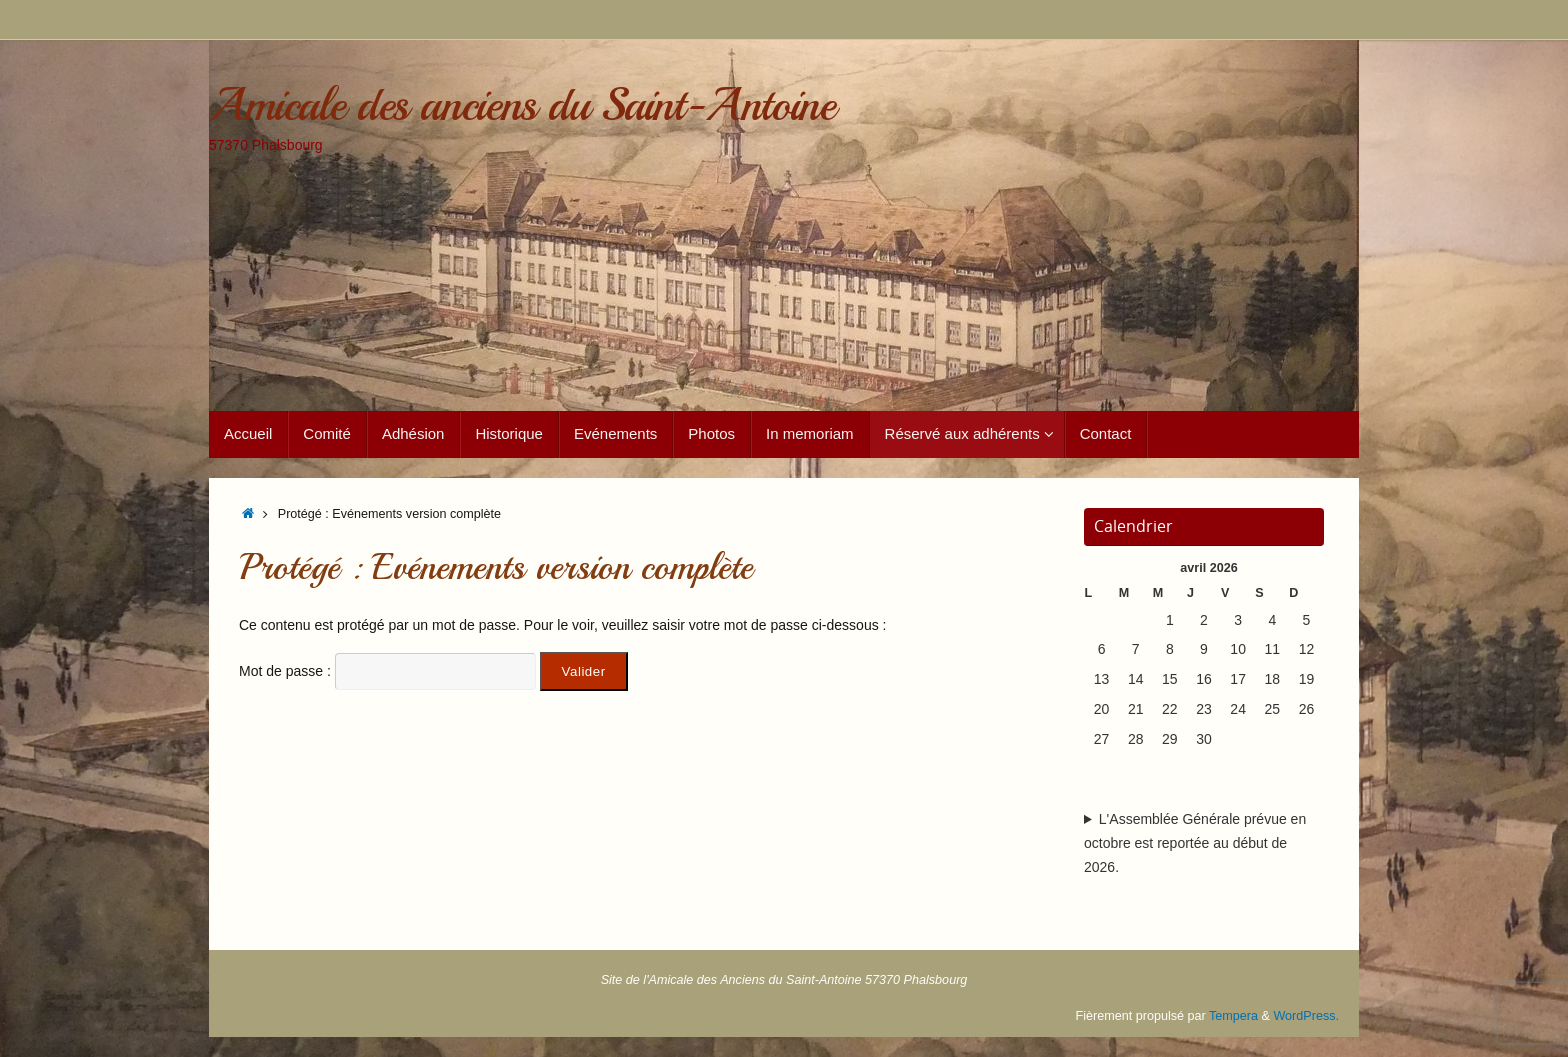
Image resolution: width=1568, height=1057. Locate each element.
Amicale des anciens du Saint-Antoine (521, 105)
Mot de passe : (387, 671)
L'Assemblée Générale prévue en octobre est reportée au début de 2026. (1195, 843)
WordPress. (1306, 1016)
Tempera (1233, 1016)
